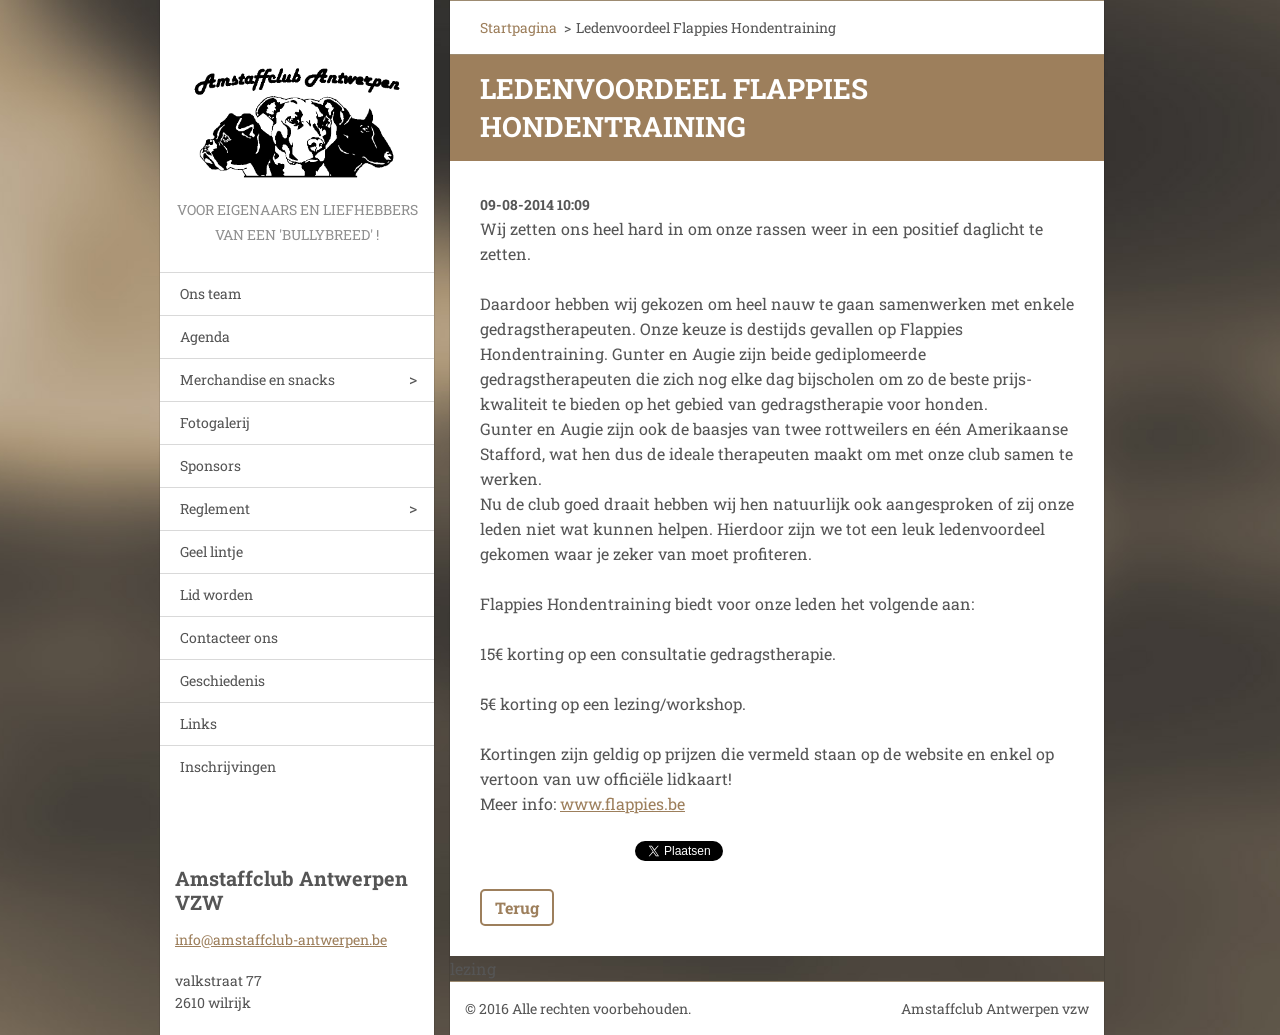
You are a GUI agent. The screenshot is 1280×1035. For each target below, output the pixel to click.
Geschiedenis (222, 680)
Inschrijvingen (228, 766)
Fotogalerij (215, 422)
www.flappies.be (622, 803)
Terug (517, 907)
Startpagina (518, 27)
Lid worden (216, 594)
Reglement (215, 508)
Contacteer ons (229, 637)
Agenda (205, 336)
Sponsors (210, 465)
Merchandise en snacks (257, 379)
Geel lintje (211, 551)
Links (198, 723)
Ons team (211, 293)
